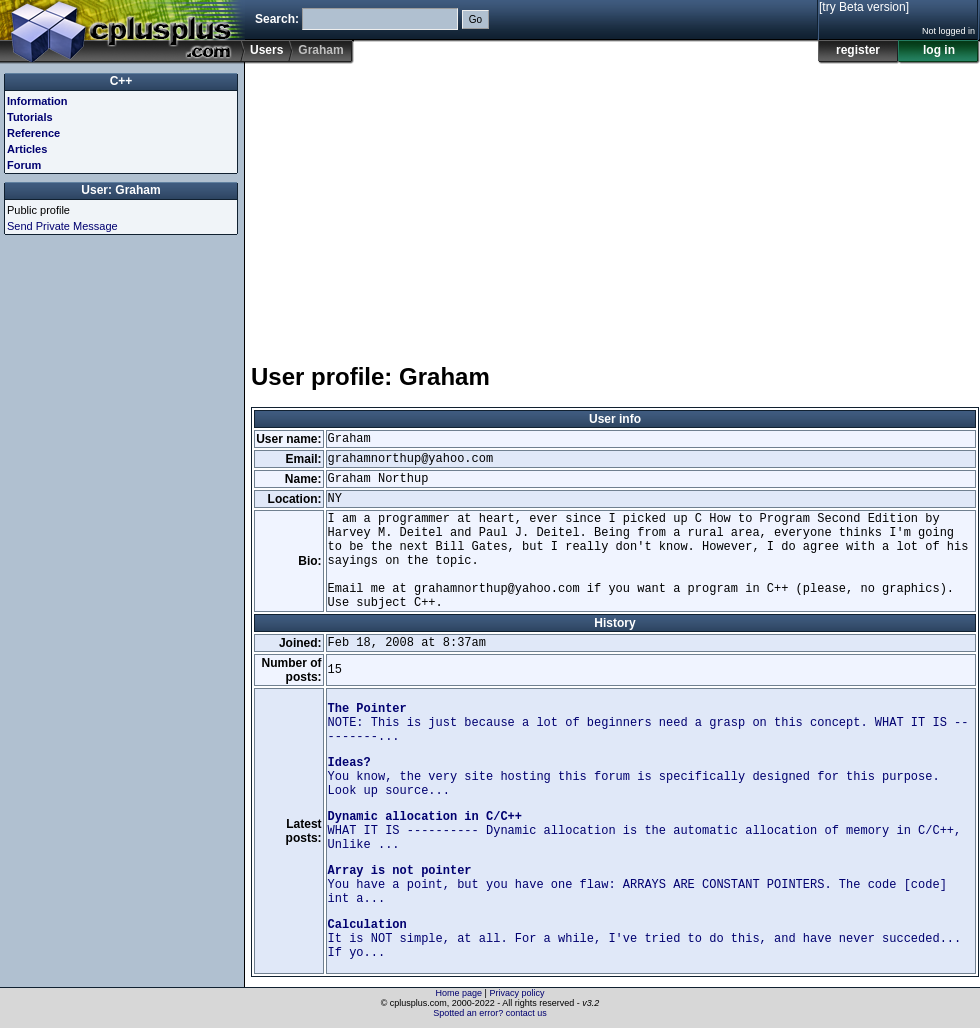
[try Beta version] (864, 7)
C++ (121, 81)
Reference (33, 133)
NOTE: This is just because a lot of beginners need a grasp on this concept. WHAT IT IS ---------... (648, 723)
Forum (24, 165)
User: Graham (120, 190)
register (858, 50)
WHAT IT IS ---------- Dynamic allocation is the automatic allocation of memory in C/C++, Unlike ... (645, 831)
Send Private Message (62, 226)
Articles (27, 149)
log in (939, 50)
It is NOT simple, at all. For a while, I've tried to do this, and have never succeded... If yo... (645, 939)
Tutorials (30, 117)
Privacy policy (516, 993)
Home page (459, 993)
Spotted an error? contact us (490, 1013)
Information (37, 101)
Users (266, 50)
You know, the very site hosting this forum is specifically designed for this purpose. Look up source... (634, 777)
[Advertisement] (472, 204)
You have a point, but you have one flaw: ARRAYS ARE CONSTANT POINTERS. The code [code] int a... (637, 885)
